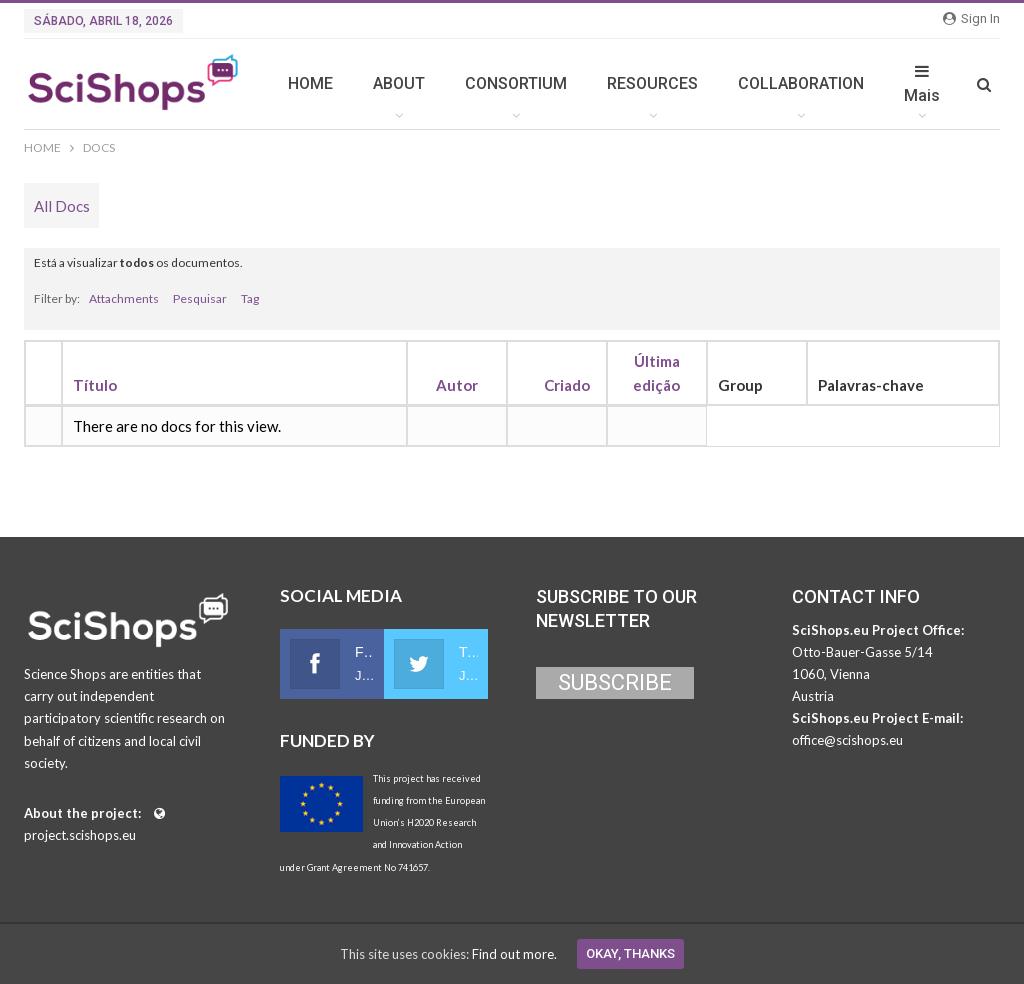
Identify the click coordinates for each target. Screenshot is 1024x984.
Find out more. (514, 954)
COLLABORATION (801, 83)
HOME (310, 83)
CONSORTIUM (516, 83)
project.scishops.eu (80, 835)
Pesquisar (200, 298)
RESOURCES (652, 83)
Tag (250, 298)
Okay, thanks (630, 953)
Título (95, 385)
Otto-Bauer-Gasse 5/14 (862, 652)
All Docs (62, 206)
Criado (567, 385)
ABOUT (399, 83)
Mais (922, 84)
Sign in (971, 18)
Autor (457, 385)
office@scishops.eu (847, 740)
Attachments (124, 298)
